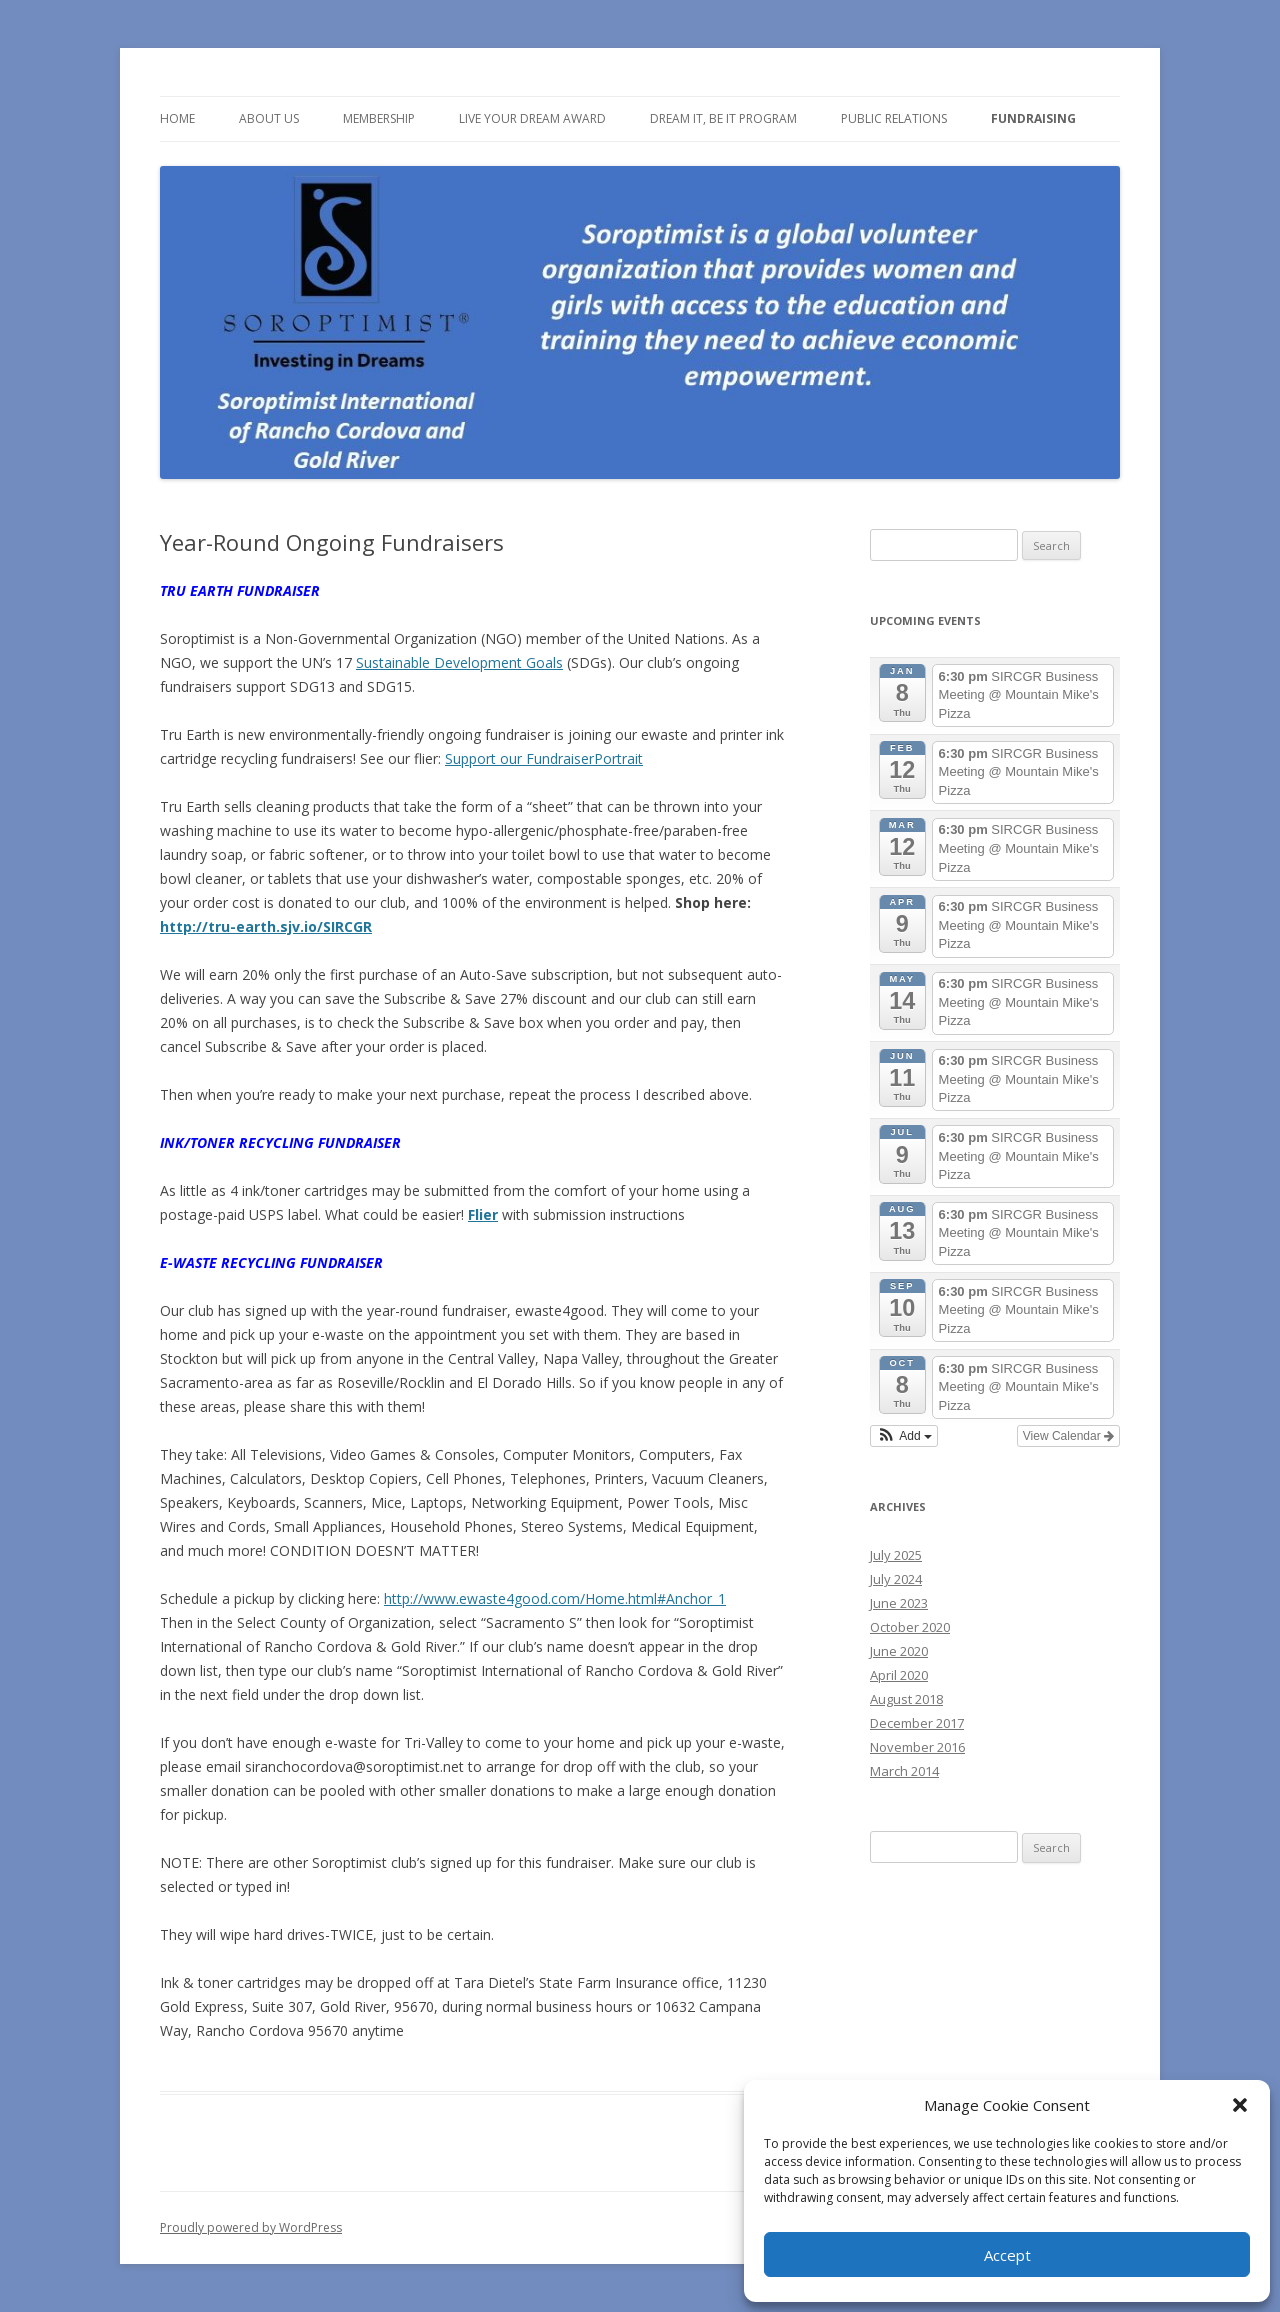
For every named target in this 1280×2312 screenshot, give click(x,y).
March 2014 (904, 1771)
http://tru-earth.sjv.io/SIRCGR (266, 926)
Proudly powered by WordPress (251, 2227)
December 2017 (917, 1723)
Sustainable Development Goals (459, 662)
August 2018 (906, 1699)
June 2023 (899, 1603)
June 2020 (899, 1651)
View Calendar (1068, 1436)
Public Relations (894, 118)
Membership (379, 118)
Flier (483, 1214)
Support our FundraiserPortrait (544, 758)
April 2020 (899, 1675)
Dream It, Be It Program (723, 118)
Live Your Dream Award (532, 118)
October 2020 (910, 1627)
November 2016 (917, 1747)
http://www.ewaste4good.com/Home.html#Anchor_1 (555, 1598)
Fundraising (1033, 118)
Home (177, 118)
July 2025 (896, 1555)
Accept (1007, 2255)
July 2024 (896, 1579)
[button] (1240, 2105)
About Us (269, 118)
